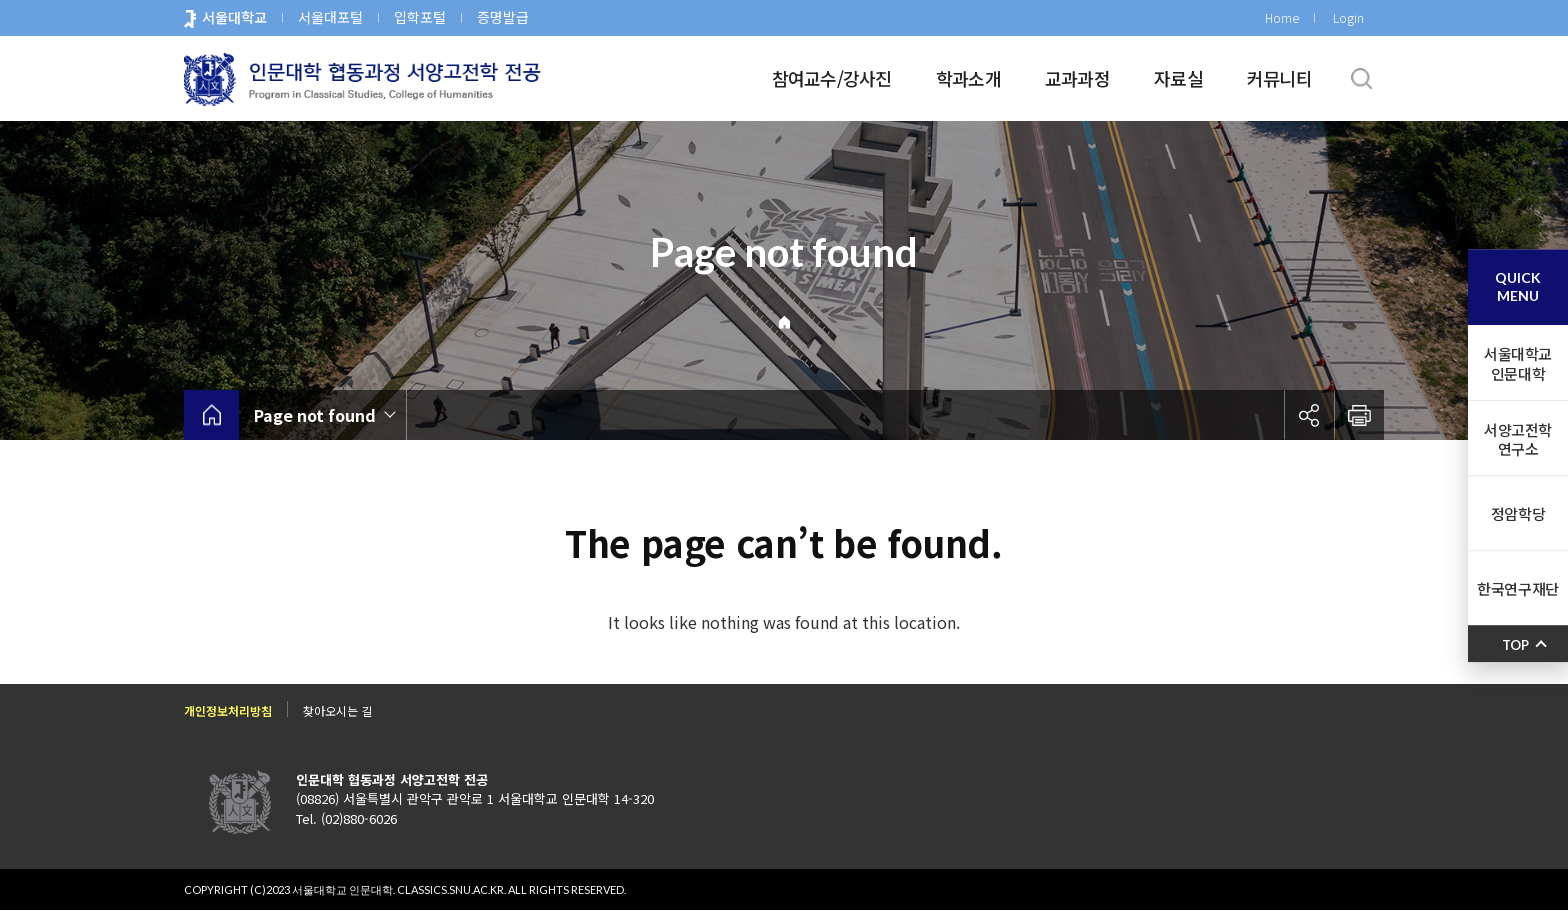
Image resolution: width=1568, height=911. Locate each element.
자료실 (1178, 78)
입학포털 (420, 17)
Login (1348, 17)
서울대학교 (234, 17)
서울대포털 (330, 17)
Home (1282, 17)
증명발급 (503, 17)
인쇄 (1359, 415)
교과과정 (1077, 78)
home (211, 415)
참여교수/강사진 (832, 78)
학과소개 (968, 78)
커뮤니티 (1279, 78)
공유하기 (1309, 415)
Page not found (315, 415)
